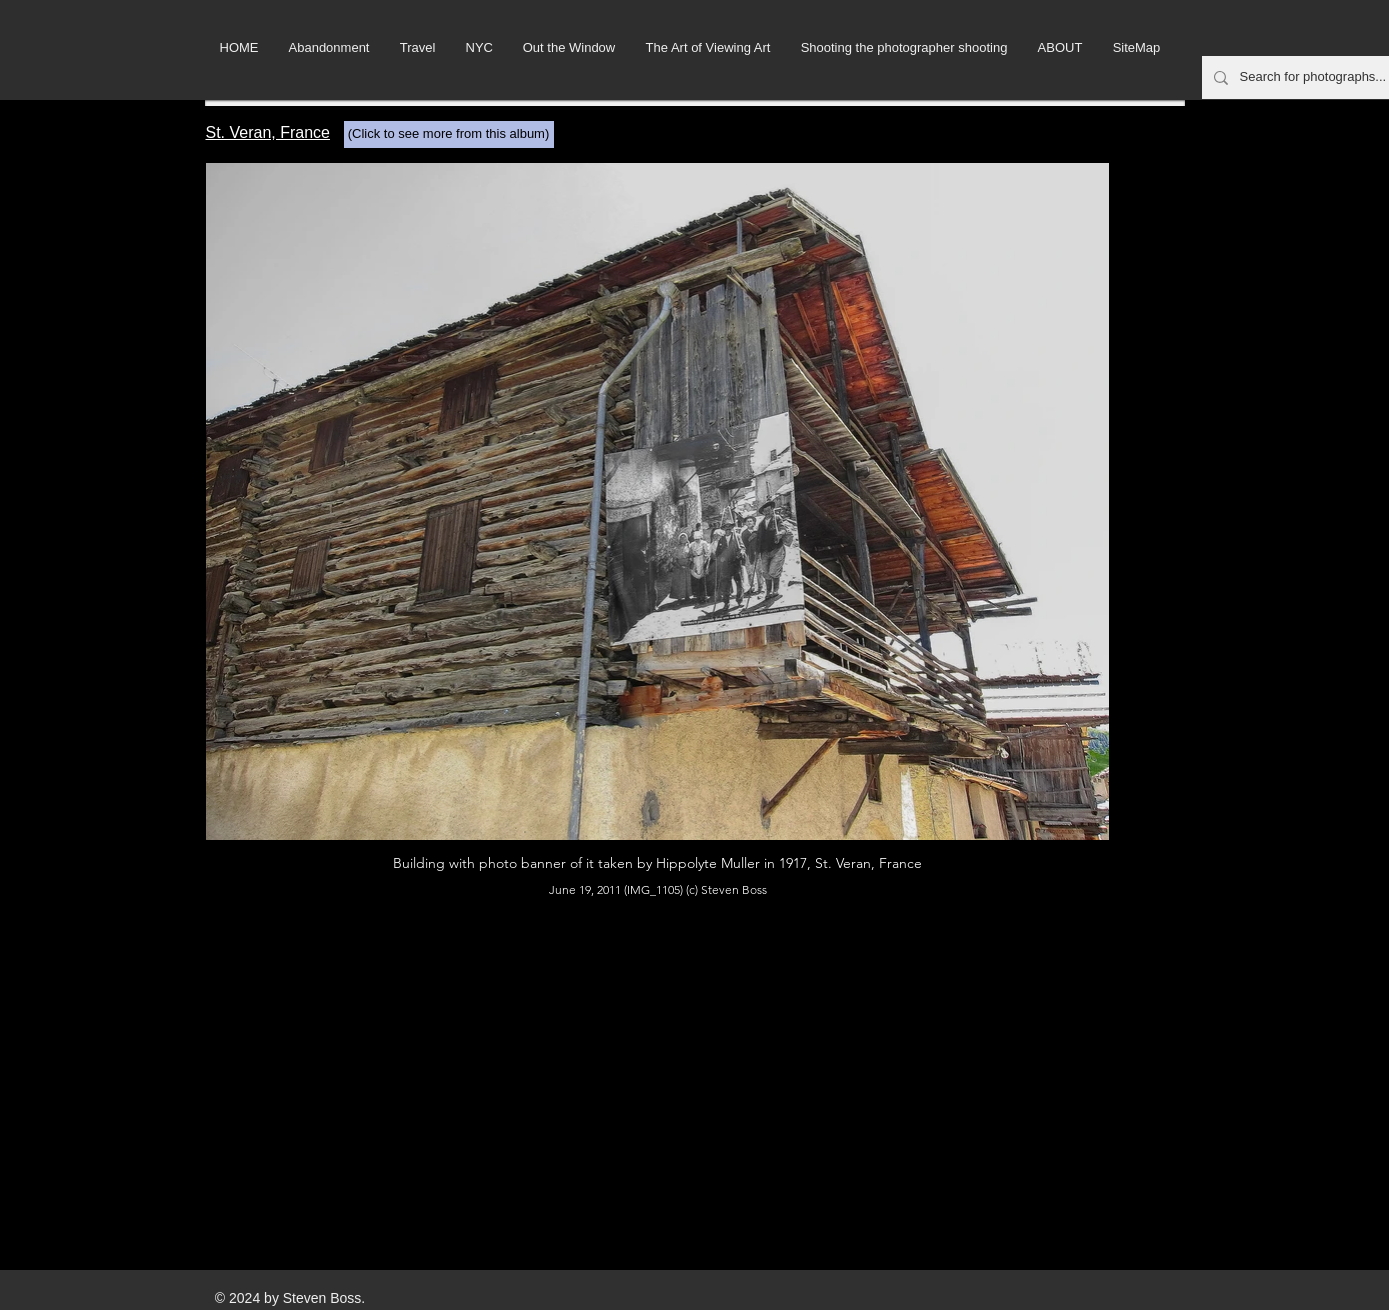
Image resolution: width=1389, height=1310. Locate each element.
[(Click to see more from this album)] (449, 134)
